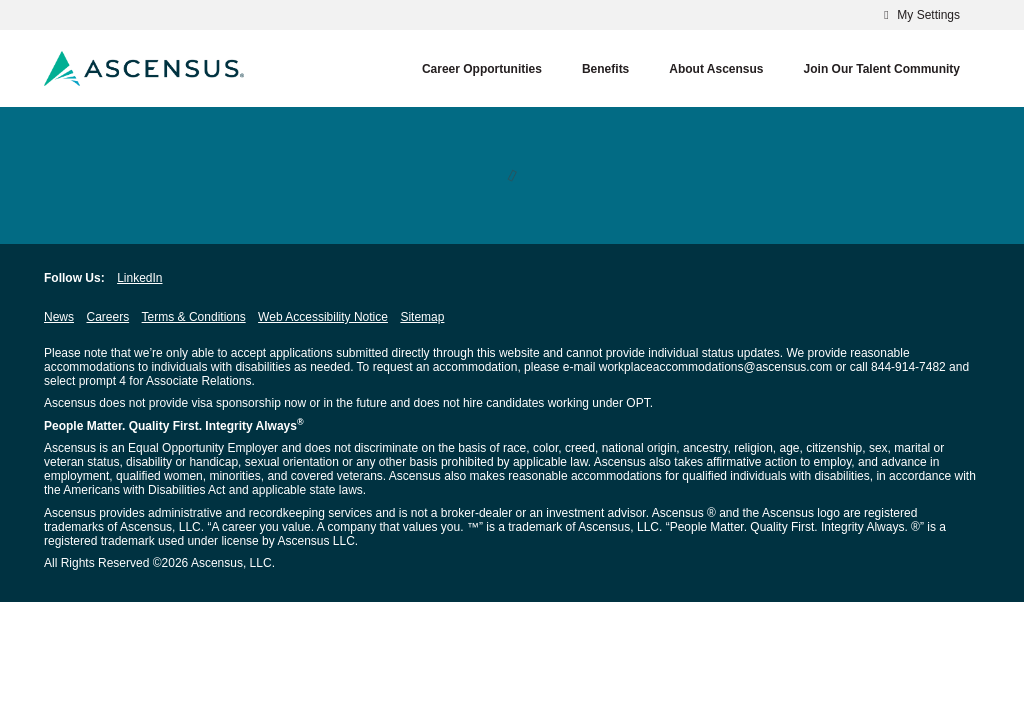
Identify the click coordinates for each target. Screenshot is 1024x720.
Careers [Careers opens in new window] (107, 317)
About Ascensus (716, 69)
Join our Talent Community (882, 69)
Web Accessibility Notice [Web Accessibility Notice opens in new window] (323, 317)
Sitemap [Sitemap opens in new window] (422, 317)
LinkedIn (139, 278)
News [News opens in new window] (59, 317)
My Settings (919, 15)
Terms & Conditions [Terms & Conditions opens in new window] (194, 317)
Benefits (605, 69)
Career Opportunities (482, 69)
